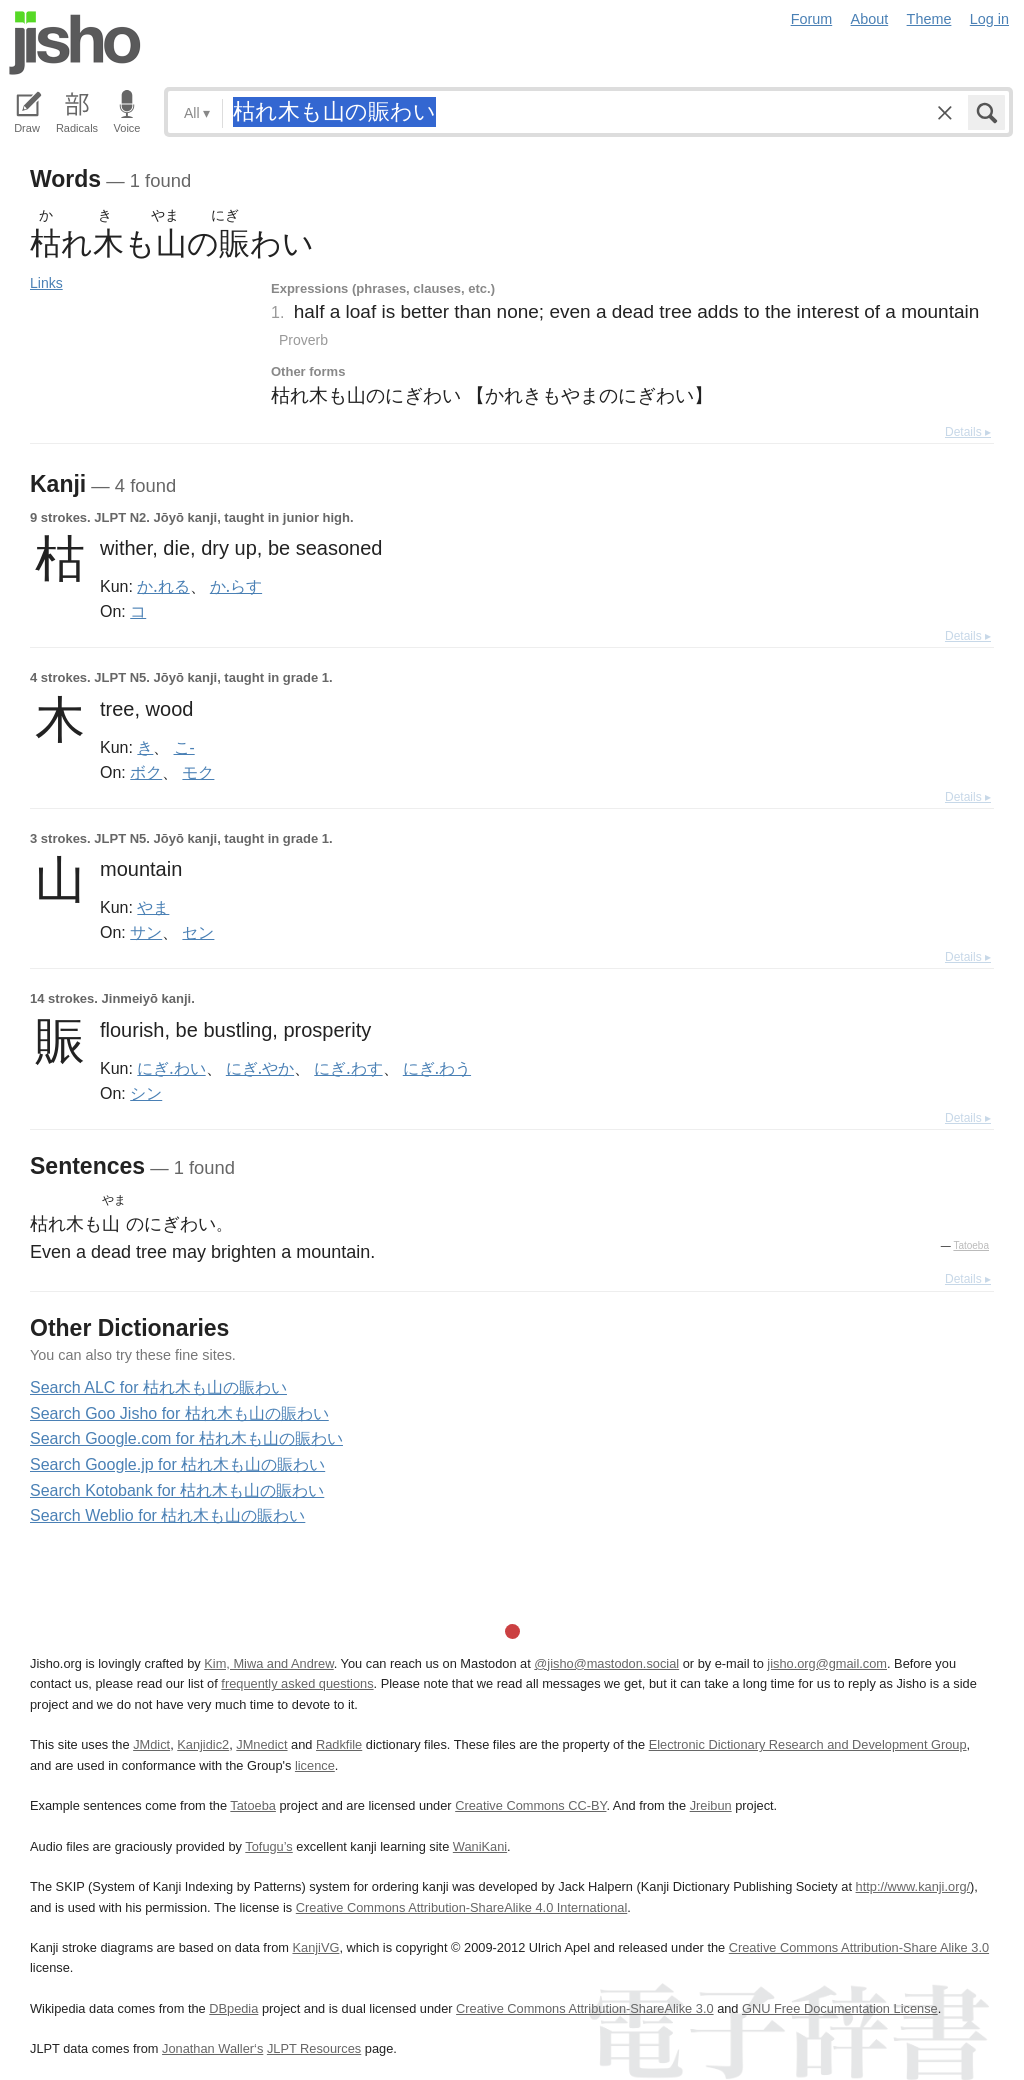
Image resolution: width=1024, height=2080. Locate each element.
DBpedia (233, 2008)
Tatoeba (971, 1245)
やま (153, 907)
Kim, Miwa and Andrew (268, 1663)
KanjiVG (315, 1947)
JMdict (151, 1744)
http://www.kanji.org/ (913, 1886)
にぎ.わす (348, 1068)
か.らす (236, 586)
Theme (929, 19)
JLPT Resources (314, 2048)
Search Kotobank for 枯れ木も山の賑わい (177, 1490)
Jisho (75, 43)
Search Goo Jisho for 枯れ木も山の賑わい (179, 1413)
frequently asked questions (297, 1683)
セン (198, 932)
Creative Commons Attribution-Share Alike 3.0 (859, 1947)
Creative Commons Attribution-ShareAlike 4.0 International (461, 1907)
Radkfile (339, 1744)
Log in (989, 19)
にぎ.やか (260, 1068)
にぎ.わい (171, 1068)
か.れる (163, 586)
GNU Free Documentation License (840, 2008)
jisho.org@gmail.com (827, 1663)
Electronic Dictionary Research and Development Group (808, 1744)
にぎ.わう (437, 1068)
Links (46, 283)
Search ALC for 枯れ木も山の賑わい (158, 1387)
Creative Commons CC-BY (530, 1805)
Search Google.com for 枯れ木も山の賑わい (186, 1438)
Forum (812, 19)
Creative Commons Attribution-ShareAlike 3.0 (584, 2008)
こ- (184, 747)
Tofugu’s (268, 1846)
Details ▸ (968, 432)
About (870, 19)
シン (146, 1093)
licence (315, 1765)
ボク (146, 772)
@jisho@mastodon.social (606, 1663)
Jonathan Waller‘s (212, 2048)
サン (146, 932)
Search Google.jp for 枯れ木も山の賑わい (177, 1464)
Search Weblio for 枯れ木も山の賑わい (167, 1515)
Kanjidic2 (203, 1744)
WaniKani (480, 1846)
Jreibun (711, 1805)
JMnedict (261, 1744)
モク (198, 772)
